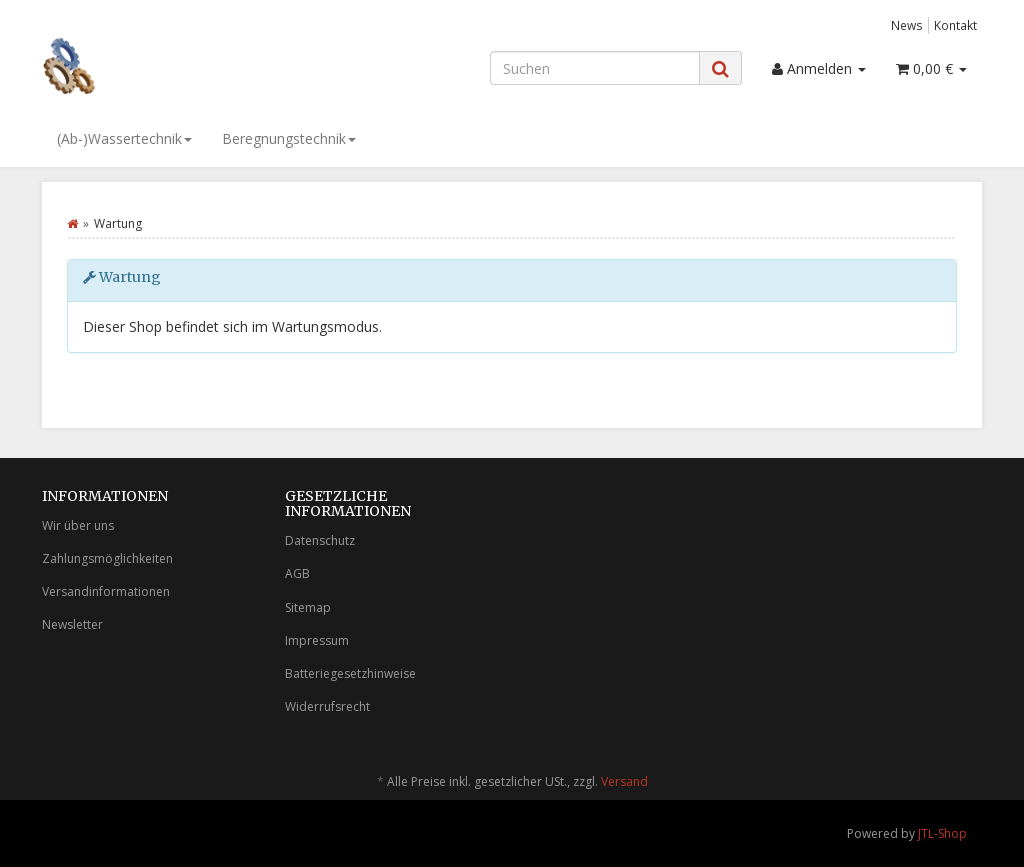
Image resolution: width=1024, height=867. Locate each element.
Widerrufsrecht (327, 706)
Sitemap (308, 607)
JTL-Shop (942, 833)
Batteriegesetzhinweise (350, 673)
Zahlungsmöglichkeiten (107, 558)
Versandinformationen (106, 591)
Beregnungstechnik (289, 138)
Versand (624, 781)
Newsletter (72, 624)
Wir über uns (78, 525)
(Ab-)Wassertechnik (124, 138)
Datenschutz (320, 540)
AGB (297, 573)
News (907, 25)
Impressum (317, 640)
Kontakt (955, 25)
